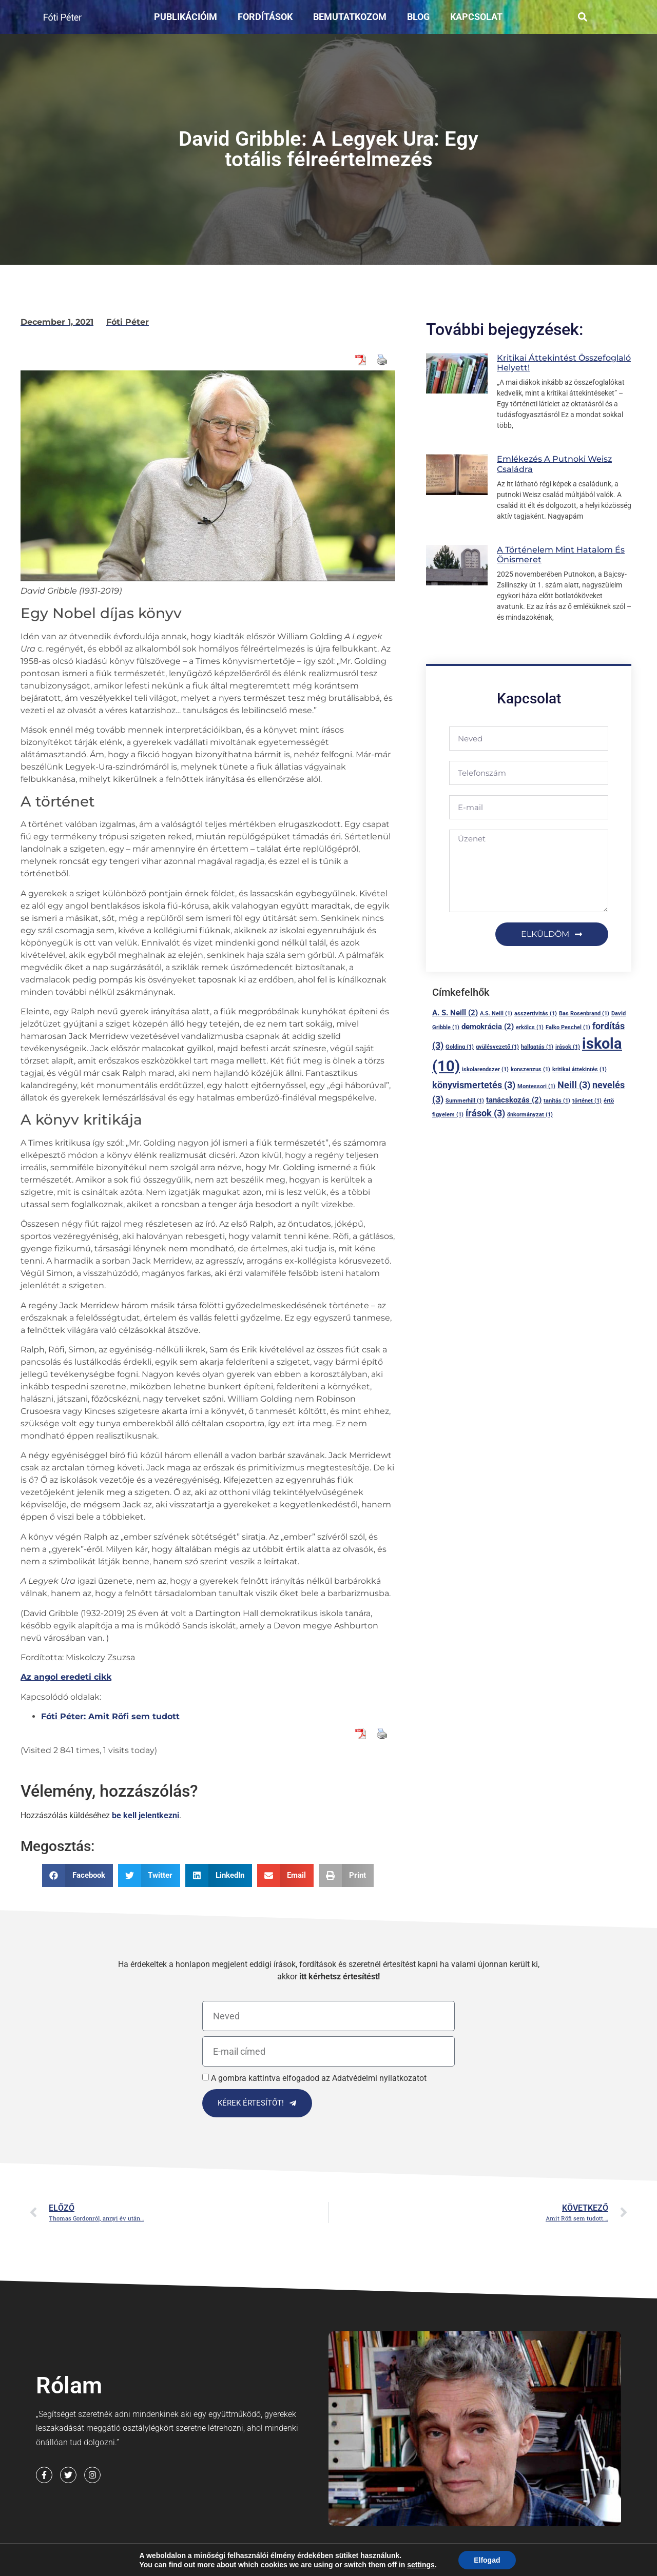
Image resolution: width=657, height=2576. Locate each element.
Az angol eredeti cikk (66, 1677)
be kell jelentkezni (145, 1815)
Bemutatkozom (350, 16)
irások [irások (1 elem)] (567, 1047)
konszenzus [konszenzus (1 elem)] (530, 1069)
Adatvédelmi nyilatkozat (261, 2563)
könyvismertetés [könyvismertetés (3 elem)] (473, 1084)
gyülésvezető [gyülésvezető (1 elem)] (497, 1047)
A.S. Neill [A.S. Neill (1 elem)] (496, 1013)
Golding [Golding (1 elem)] (460, 1047)
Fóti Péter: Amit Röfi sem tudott (110, 1716)
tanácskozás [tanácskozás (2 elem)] (514, 1100)
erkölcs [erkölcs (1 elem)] (530, 1027)
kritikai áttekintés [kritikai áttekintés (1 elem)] (579, 1069)
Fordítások (265, 16)
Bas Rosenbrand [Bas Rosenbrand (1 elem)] (584, 1013)
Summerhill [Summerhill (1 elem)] (465, 1100)
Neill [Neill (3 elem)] (573, 1084)
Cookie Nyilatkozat (362, 2563)
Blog (418, 16)
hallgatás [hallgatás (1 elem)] (537, 1047)
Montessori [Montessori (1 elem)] (536, 1086)
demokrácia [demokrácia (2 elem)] (487, 1026)
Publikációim (185, 16)
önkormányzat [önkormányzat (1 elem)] (530, 1114)
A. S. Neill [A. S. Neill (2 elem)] (455, 1012)
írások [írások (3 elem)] (485, 1113)
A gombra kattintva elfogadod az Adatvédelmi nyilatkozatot (319, 2077)
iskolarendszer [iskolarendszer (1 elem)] (485, 1069)
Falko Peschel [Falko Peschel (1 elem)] (568, 1027)
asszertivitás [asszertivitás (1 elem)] (535, 1013)
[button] (582, 17)
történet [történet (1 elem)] (587, 1100)
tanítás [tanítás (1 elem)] (557, 1100)
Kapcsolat (476, 16)
